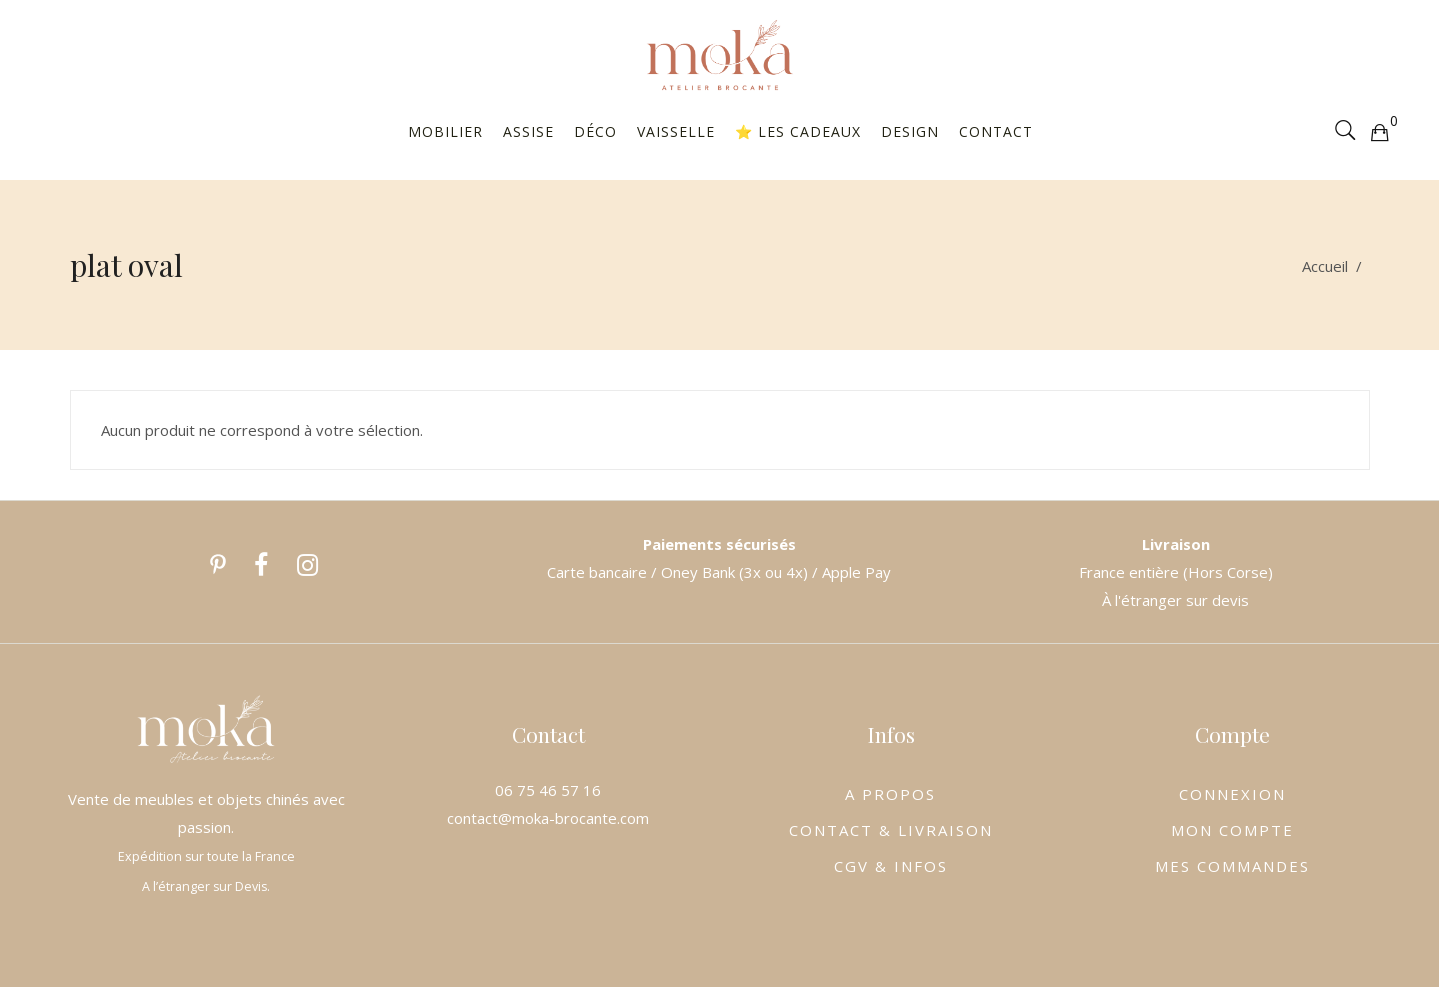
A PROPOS (890, 794)
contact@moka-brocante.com (548, 818)
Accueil (1325, 266)
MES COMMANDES (1232, 866)
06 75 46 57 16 (548, 790)
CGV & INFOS (891, 866)
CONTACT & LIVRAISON (891, 830)
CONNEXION (1232, 794)
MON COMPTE (1232, 830)
